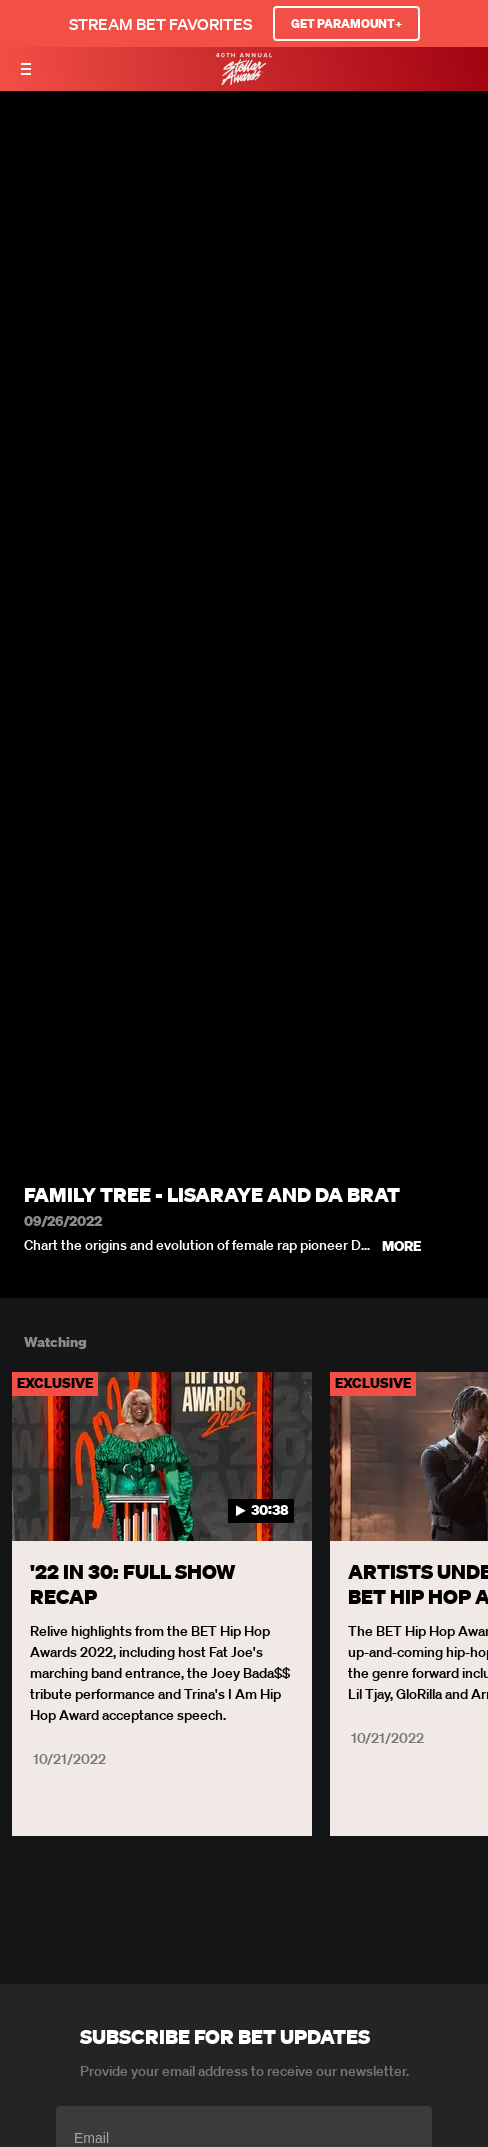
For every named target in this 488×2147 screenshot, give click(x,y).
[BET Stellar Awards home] (244, 79)
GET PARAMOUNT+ (346, 23)
